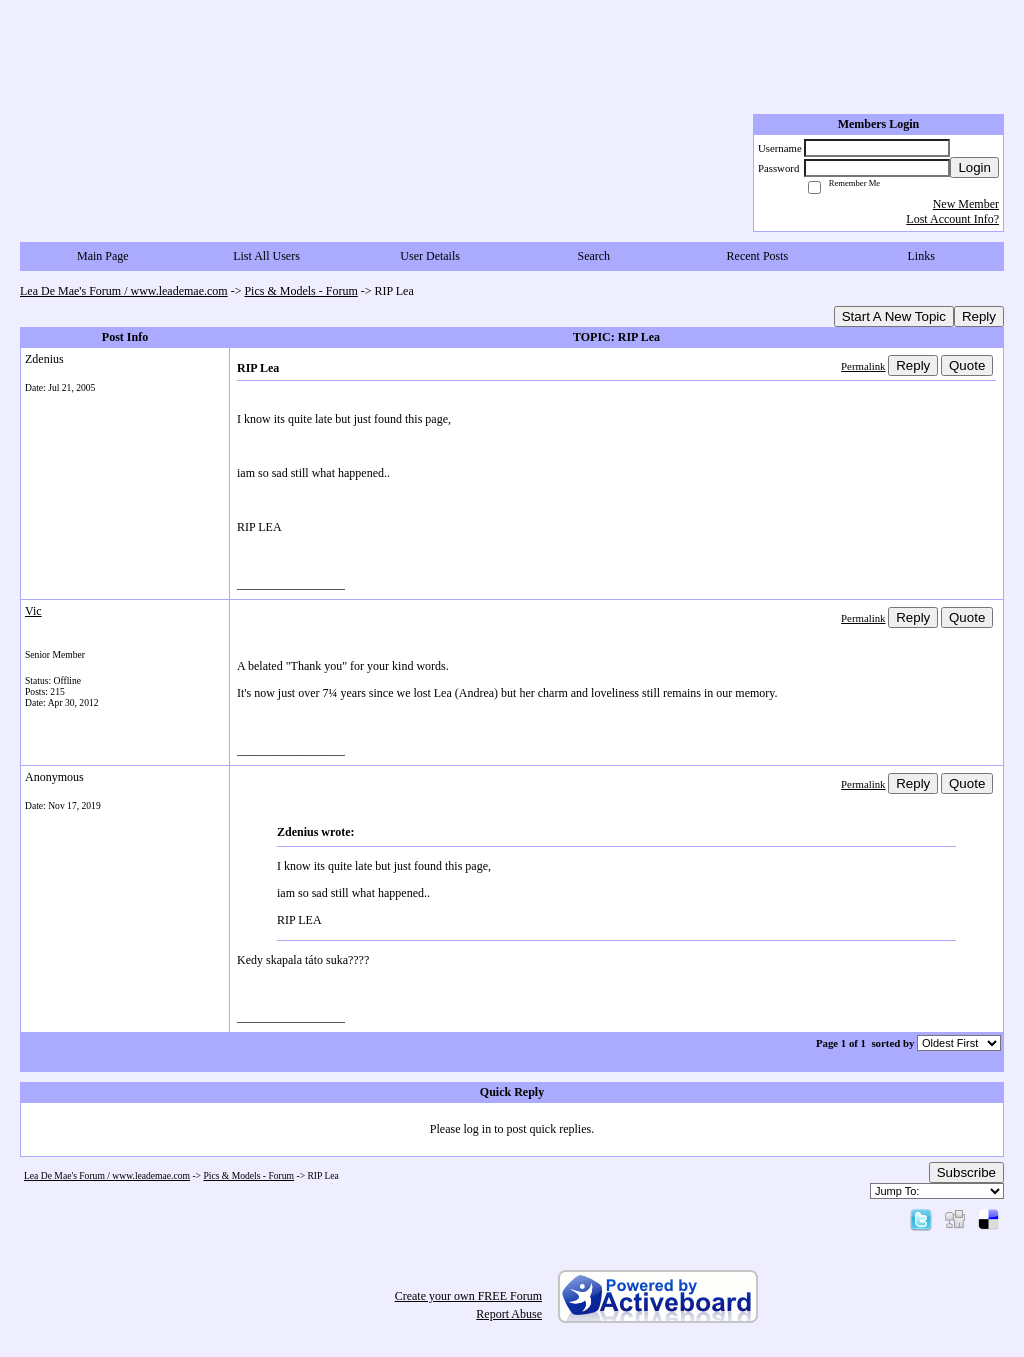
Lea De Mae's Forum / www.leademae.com (124, 291)
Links (920, 256)
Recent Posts (758, 256)
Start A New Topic (894, 316)
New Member (966, 204)
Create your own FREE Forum (468, 1296)
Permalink (863, 366)
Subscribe (966, 1172)
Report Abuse (509, 1314)
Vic (33, 611)
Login (974, 167)
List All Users (266, 256)
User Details (430, 256)
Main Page (103, 256)
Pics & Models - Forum (300, 291)
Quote (967, 365)
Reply (979, 316)
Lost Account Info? (952, 219)
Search (593, 256)
